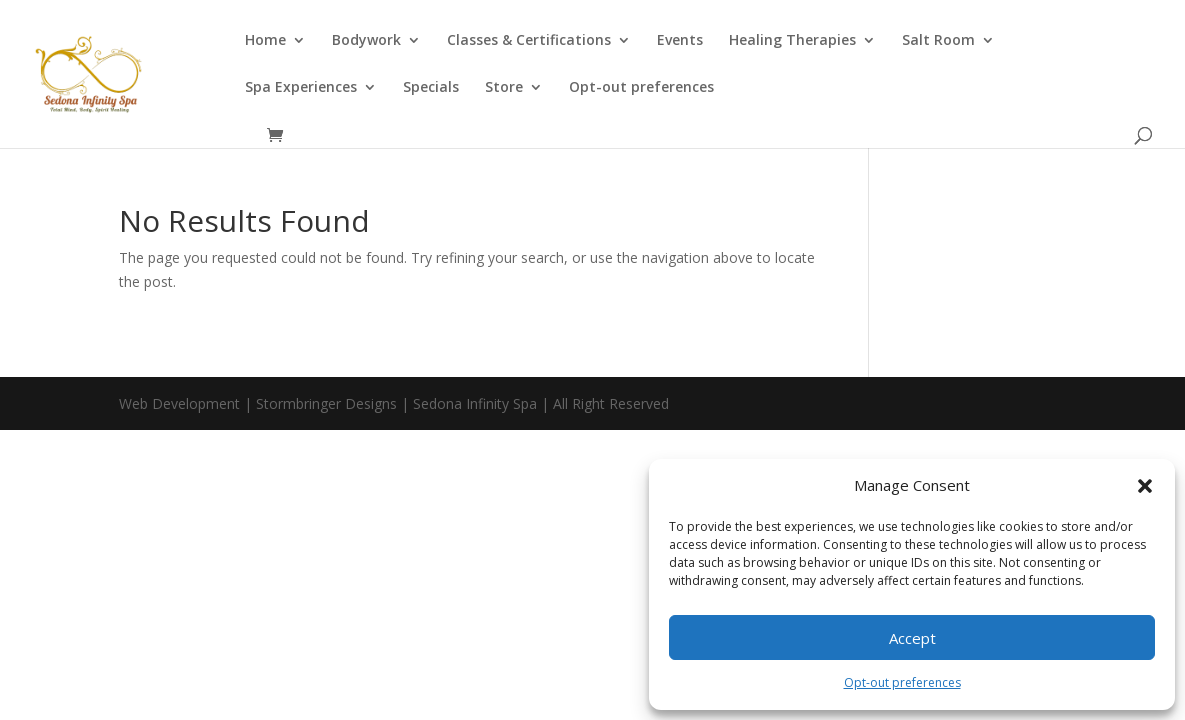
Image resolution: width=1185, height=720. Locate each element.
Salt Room (938, 41)
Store (504, 88)
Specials (431, 88)
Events (680, 41)
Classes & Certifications (529, 41)
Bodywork (366, 41)
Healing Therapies (792, 41)
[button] (1145, 486)
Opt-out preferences (902, 682)
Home (265, 41)
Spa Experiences (301, 88)
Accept (912, 638)
